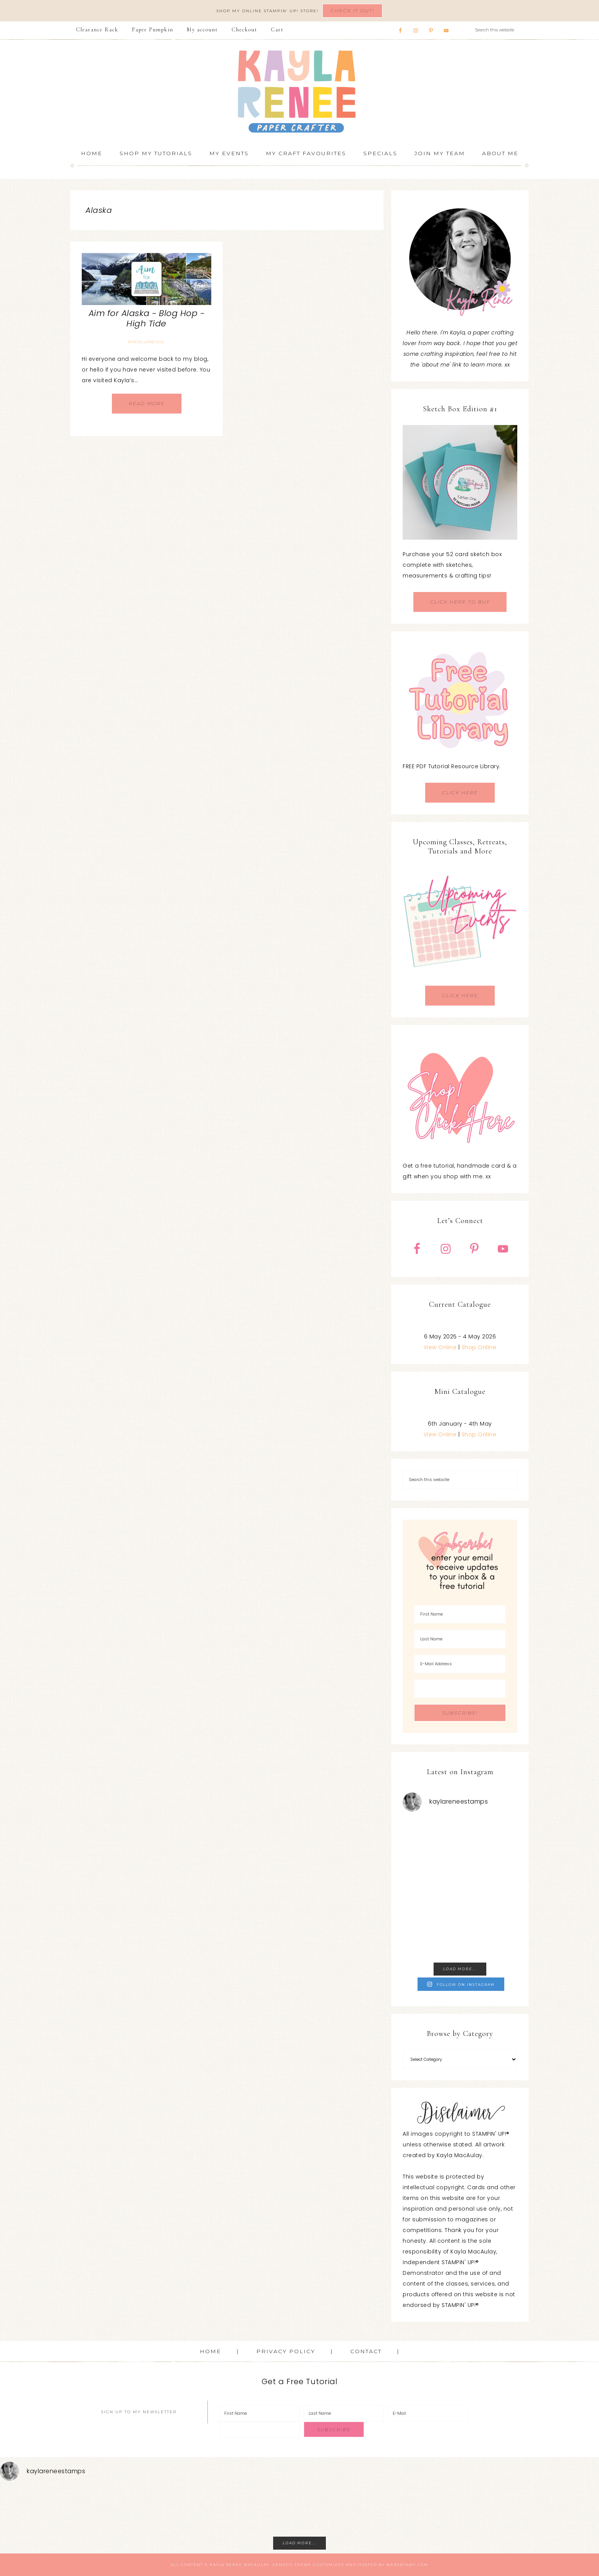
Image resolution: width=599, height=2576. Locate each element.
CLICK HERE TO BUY (460, 602)
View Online (440, 1347)
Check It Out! (352, 10)
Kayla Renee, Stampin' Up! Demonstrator (299, 91)
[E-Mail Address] (460, 1664)
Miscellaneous (146, 341)
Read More (147, 403)
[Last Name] (460, 1639)
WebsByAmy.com (407, 2565)
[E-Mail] (428, 2413)
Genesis (282, 2565)
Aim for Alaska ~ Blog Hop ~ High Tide (147, 318)
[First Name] (460, 1614)
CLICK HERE (460, 792)
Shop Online (479, 1347)
